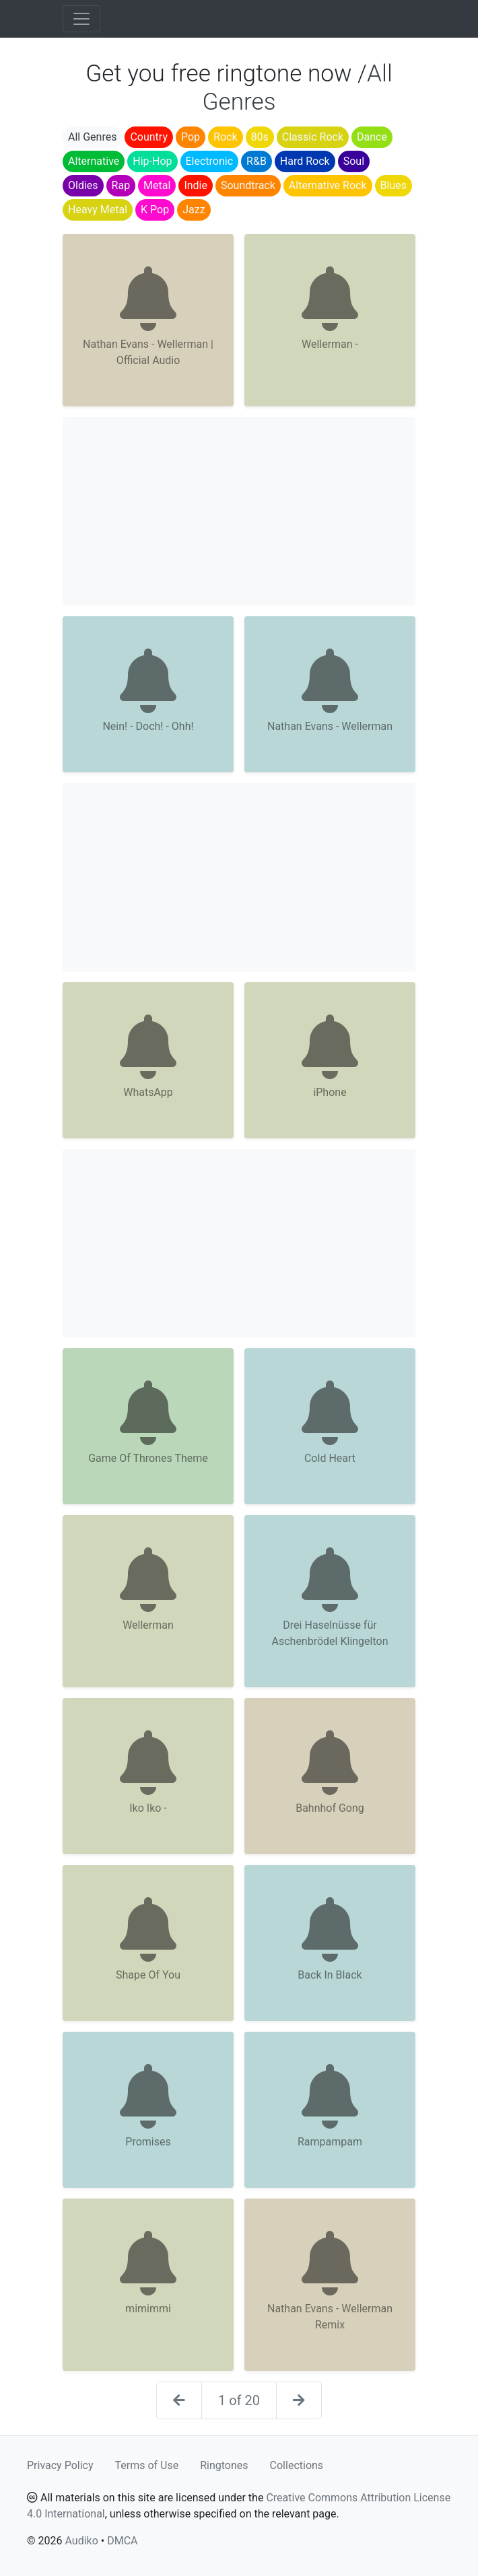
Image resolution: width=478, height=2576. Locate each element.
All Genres (92, 137)
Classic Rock (312, 137)
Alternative (93, 161)
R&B (256, 161)
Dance (372, 137)
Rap (121, 185)
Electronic (210, 161)
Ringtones (224, 2465)
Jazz (193, 209)
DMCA (122, 2540)
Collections (297, 2465)
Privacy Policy (60, 2465)
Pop (190, 137)
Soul (353, 161)
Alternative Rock (328, 185)
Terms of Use (147, 2465)
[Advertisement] (239, 511)
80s (260, 137)
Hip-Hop (152, 161)
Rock (225, 137)
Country (149, 137)
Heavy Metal (97, 209)
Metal (156, 185)
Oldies (83, 185)
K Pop (155, 209)
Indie (195, 185)
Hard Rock (305, 161)
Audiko (81, 2540)
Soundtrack (248, 185)
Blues (393, 185)
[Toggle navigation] (81, 18)
